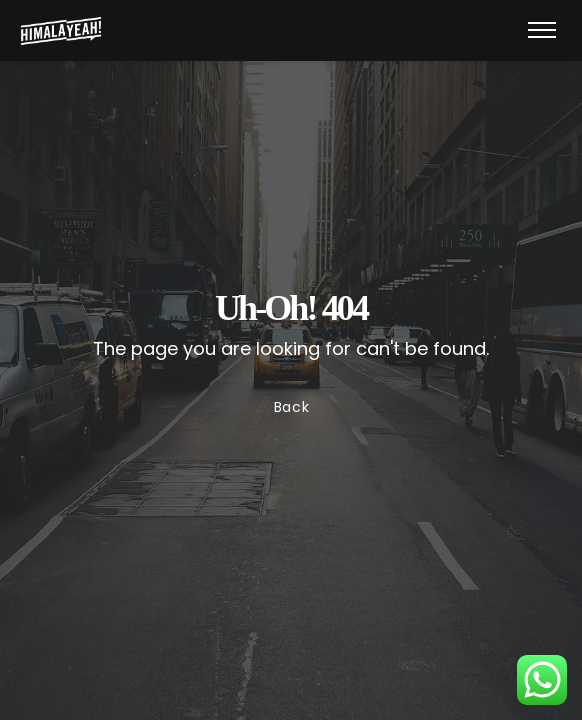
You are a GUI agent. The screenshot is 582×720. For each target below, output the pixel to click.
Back (291, 407)
